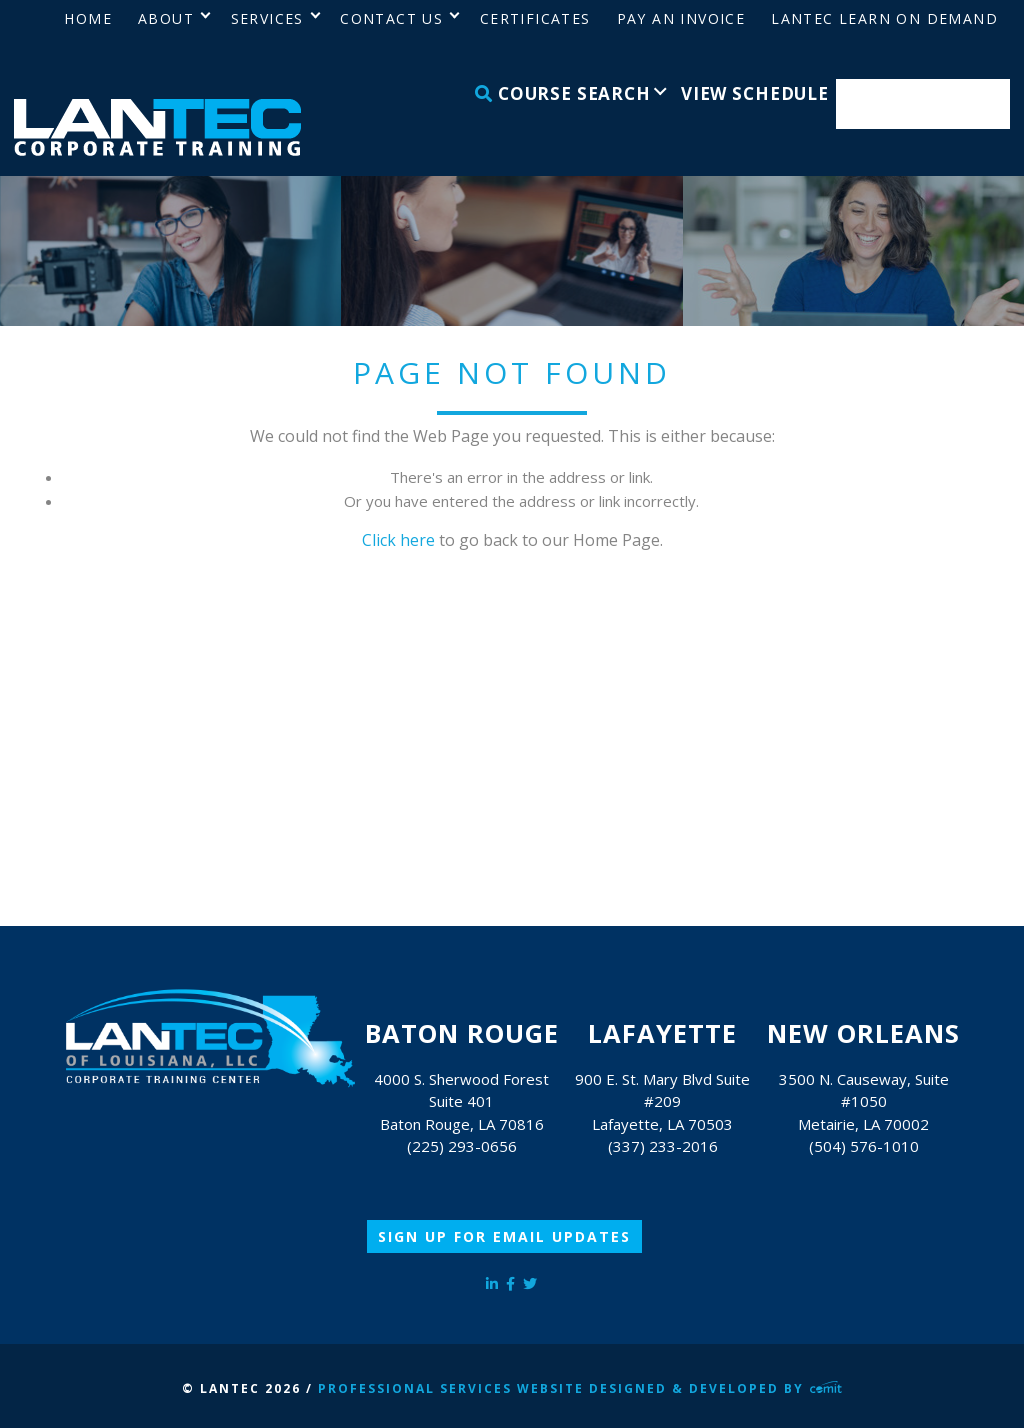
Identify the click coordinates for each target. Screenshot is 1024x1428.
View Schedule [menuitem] (755, 93)
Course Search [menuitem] (563, 93)
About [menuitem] (166, 18)
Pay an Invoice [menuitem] (681, 18)
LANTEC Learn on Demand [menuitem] (884, 18)
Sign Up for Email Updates (504, 1236)
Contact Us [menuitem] (391, 18)
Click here (398, 540)
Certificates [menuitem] (535, 18)
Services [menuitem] (267, 18)
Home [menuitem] (88, 18)
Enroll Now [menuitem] (923, 104)
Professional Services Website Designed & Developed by (580, 1388)
